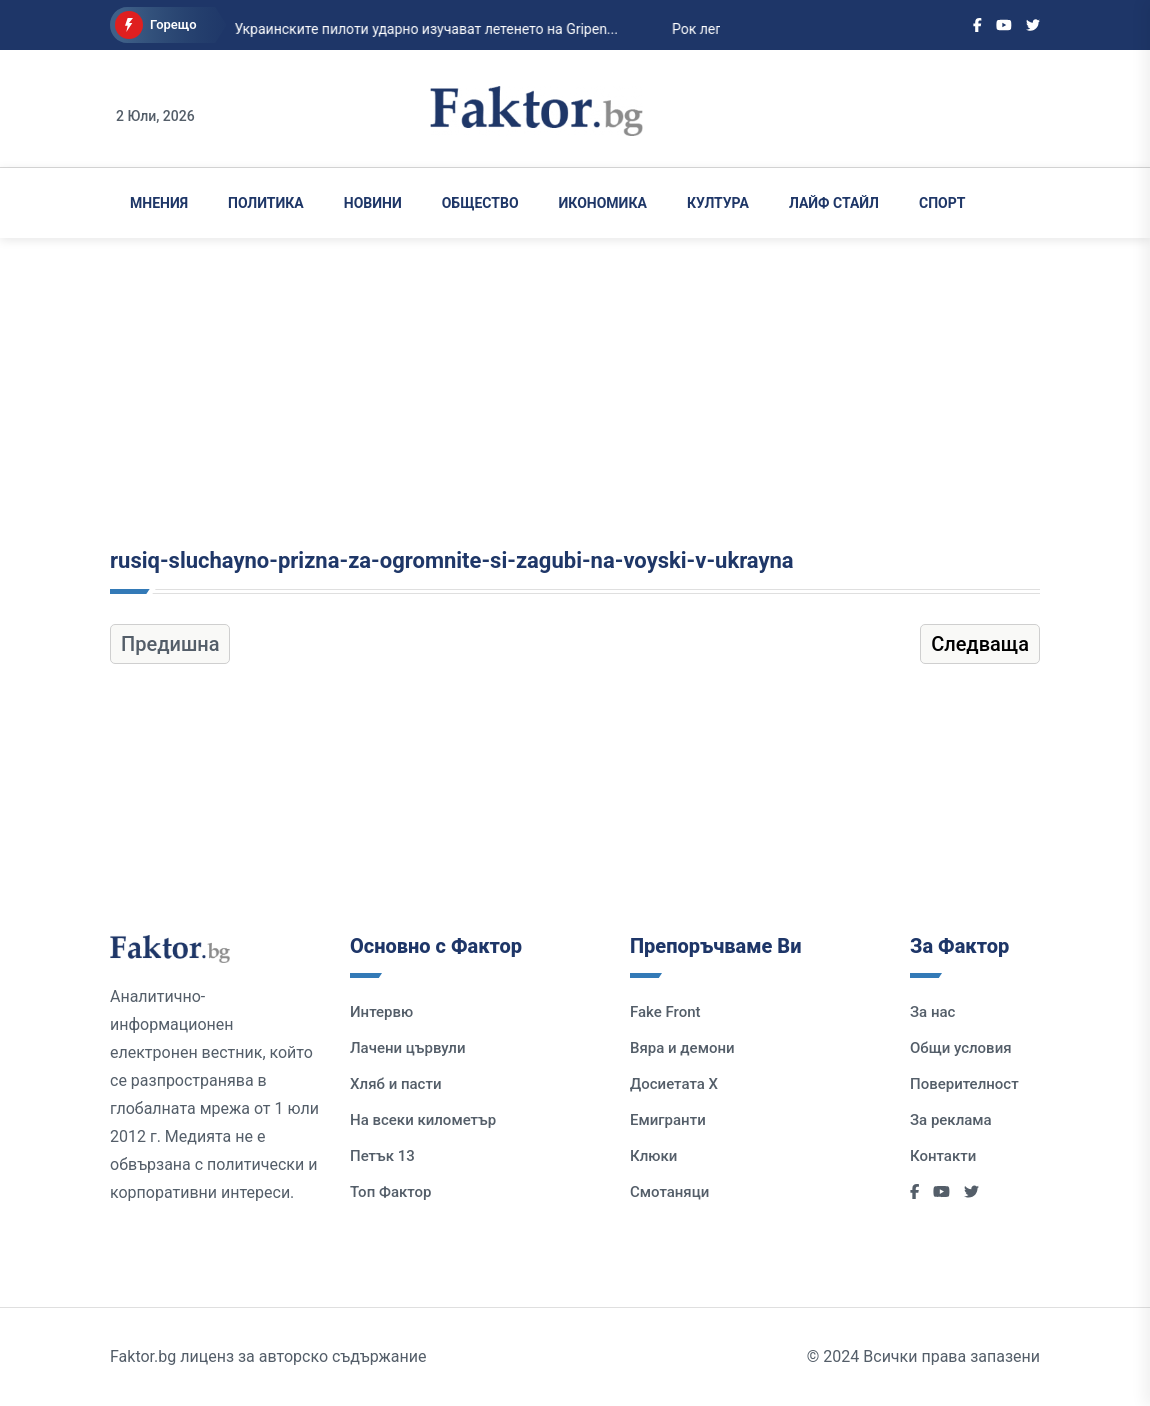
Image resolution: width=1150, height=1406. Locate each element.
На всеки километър (423, 1120)
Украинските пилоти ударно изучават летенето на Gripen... (378, 29)
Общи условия (961, 1048)
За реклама (951, 1120)
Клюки (653, 1156)
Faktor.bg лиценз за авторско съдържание (268, 1356)
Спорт (942, 203)
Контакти (943, 1156)
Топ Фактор (390, 1192)
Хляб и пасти (395, 1084)
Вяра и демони (682, 1048)
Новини (373, 203)
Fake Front (665, 1012)
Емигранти (668, 1120)
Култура (718, 203)
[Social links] (977, 25)
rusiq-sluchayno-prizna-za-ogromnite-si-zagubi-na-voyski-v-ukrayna (452, 560)
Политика (266, 203)
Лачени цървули (408, 1048)
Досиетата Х (674, 1084)
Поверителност (964, 1084)
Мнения (159, 203)
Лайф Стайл (834, 203)
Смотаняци (669, 1192)
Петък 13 (382, 1156)
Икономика (603, 203)
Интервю (381, 1012)
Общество (480, 203)
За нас (932, 1012)
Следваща (980, 644)
